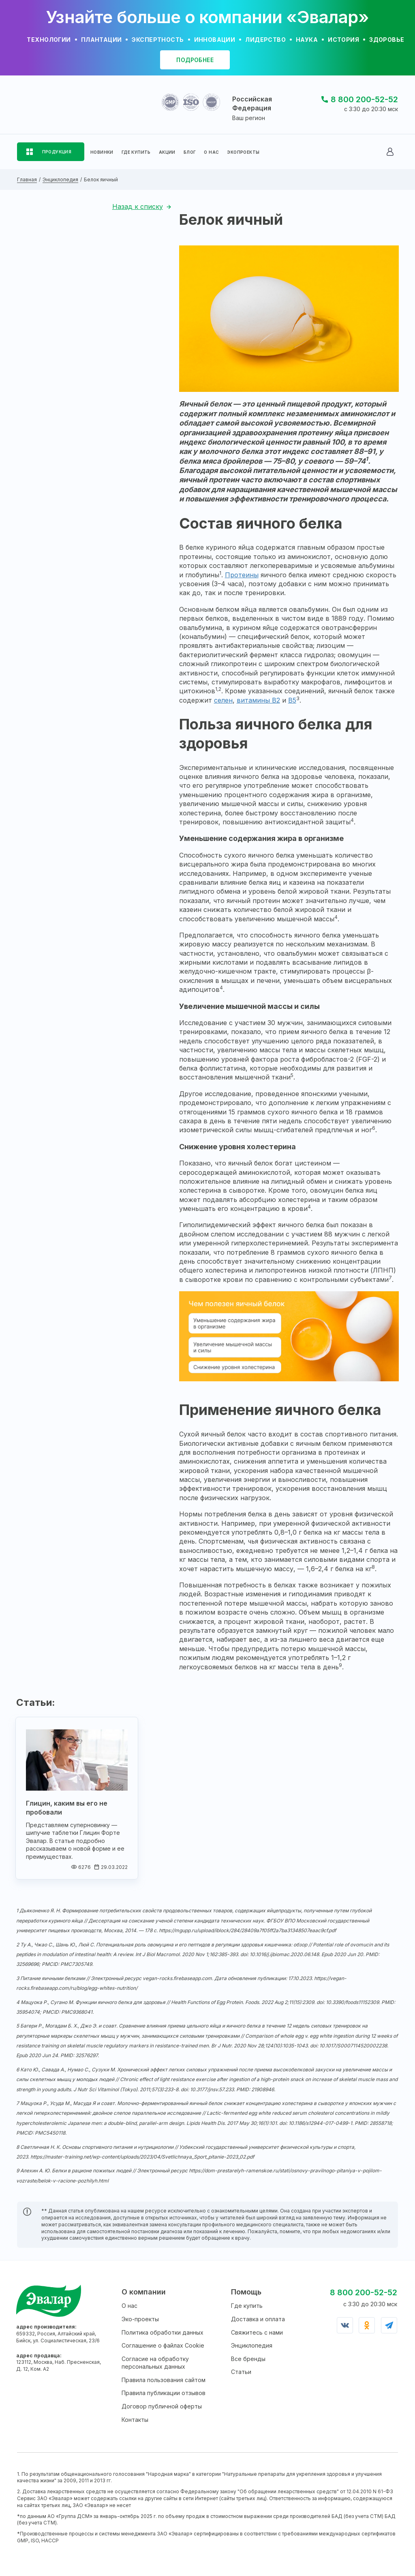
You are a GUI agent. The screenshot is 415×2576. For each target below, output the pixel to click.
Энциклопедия (251, 2345)
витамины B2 (258, 700)
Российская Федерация (252, 103)
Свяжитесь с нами (257, 2332)
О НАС (211, 152)
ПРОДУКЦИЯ (57, 151)
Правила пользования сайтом (163, 2379)
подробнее (195, 59)
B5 (292, 700)
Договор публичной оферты (162, 2406)
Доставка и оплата (258, 2319)
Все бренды (248, 2358)
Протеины (242, 575)
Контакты (135, 2419)
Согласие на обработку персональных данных (155, 2362)
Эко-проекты (140, 2319)
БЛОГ (190, 152)
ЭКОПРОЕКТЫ (243, 152)
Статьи (241, 2371)
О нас (129, 2305)
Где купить (247, 2305)
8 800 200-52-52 (364, 99)
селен (223, 700)
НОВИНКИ (101, 152)
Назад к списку (137, 206)
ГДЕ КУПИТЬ (136, 152)
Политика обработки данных (162, 2332)
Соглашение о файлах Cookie (163, 2345)
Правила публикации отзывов (163, 2392)
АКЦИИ (167, 152)
